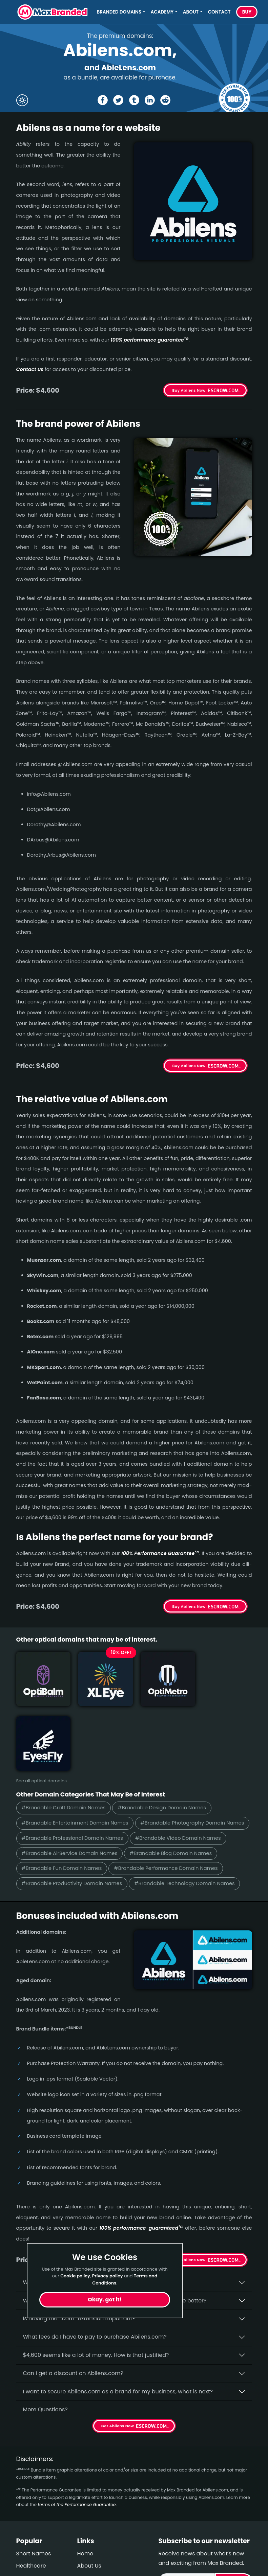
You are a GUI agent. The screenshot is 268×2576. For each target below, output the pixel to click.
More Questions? (45, 2359)
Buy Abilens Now (188, 390)
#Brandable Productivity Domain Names (189, 1817)
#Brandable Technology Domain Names (72, 1833)
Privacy (87, 2552)
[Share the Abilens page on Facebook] (103, 100)
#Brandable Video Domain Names (65, 1787)
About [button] (191, 12)
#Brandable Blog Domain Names (63, 1802)
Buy (247, 12)
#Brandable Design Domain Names (163, 1741)
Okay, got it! (105, 2299)
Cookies (88, 2564)
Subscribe (233, 2530)
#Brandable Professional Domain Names (190, 1772)
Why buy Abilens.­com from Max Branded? (79, 2232)
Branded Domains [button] (119, 12)
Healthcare (31, 2515)
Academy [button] (162, 12)
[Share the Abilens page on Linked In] (150, 100)
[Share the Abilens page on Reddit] (165, 100)
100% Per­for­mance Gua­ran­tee (160, 1553)
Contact (219, 12)
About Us (89, 2515)
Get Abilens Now (189, 2209)
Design (25, 2564)
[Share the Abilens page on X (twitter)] (118, 100)
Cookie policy (75, 2276)
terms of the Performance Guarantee (77, 2454)
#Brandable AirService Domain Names (168, 1787)
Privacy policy (107, 2276)
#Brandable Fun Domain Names (157, 1802)
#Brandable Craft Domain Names (64, 1741)
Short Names (33, 2503)
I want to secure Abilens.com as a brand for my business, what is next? (118, 2341)
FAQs (84, 2527)
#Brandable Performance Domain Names (74, 1817)
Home (85, 2503)
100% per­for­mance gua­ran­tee (149, 339)
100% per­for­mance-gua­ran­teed (141, 2178)
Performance (33, 2527)
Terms (85, 2540)
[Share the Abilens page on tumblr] (134, 100)
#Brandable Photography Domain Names (74, 1772)
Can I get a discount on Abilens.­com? (73, 2323)
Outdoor (27, 2540)
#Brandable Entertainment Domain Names (76, 1757)
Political (26, 2552)
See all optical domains (41, 1714)
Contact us (30, 369)
